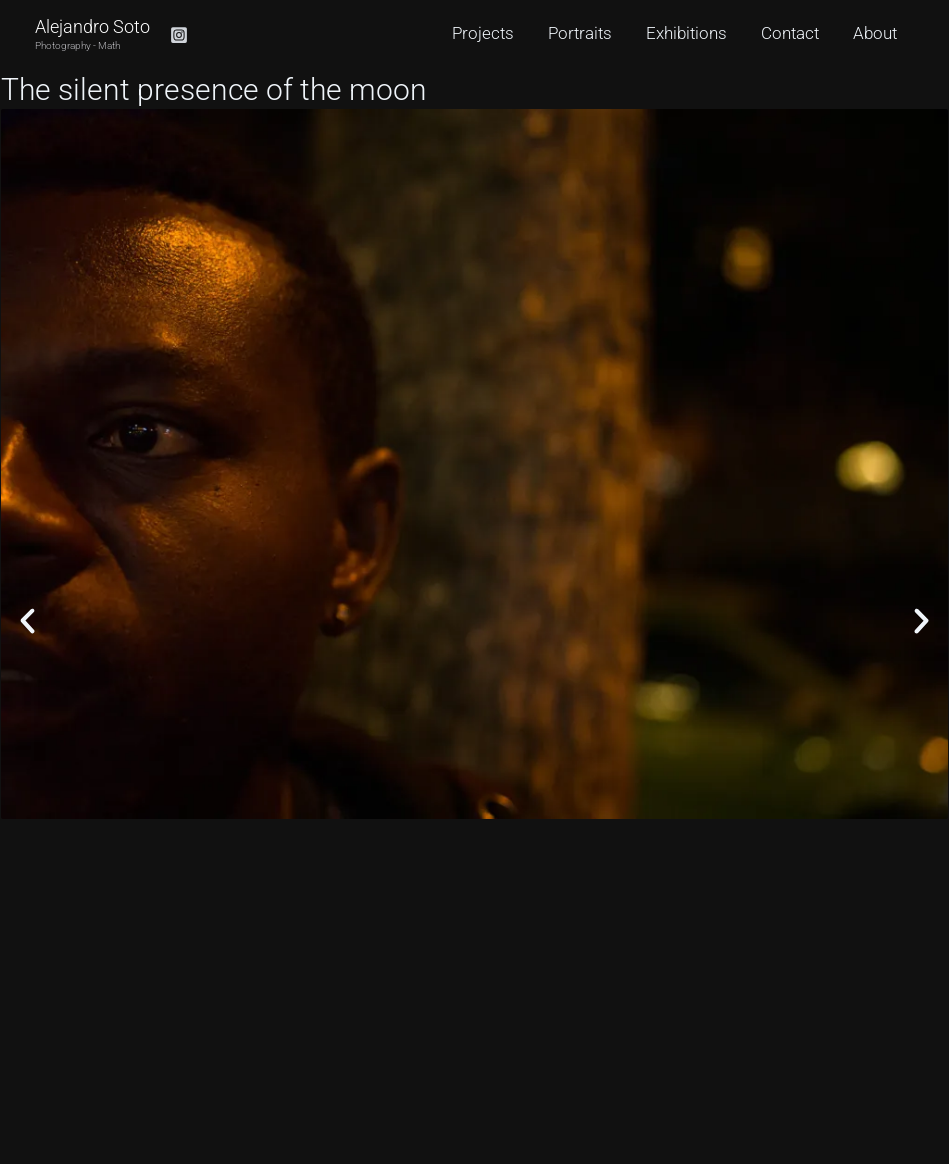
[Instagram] (179, 35)
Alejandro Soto (92, 26)
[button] (27, 620)
